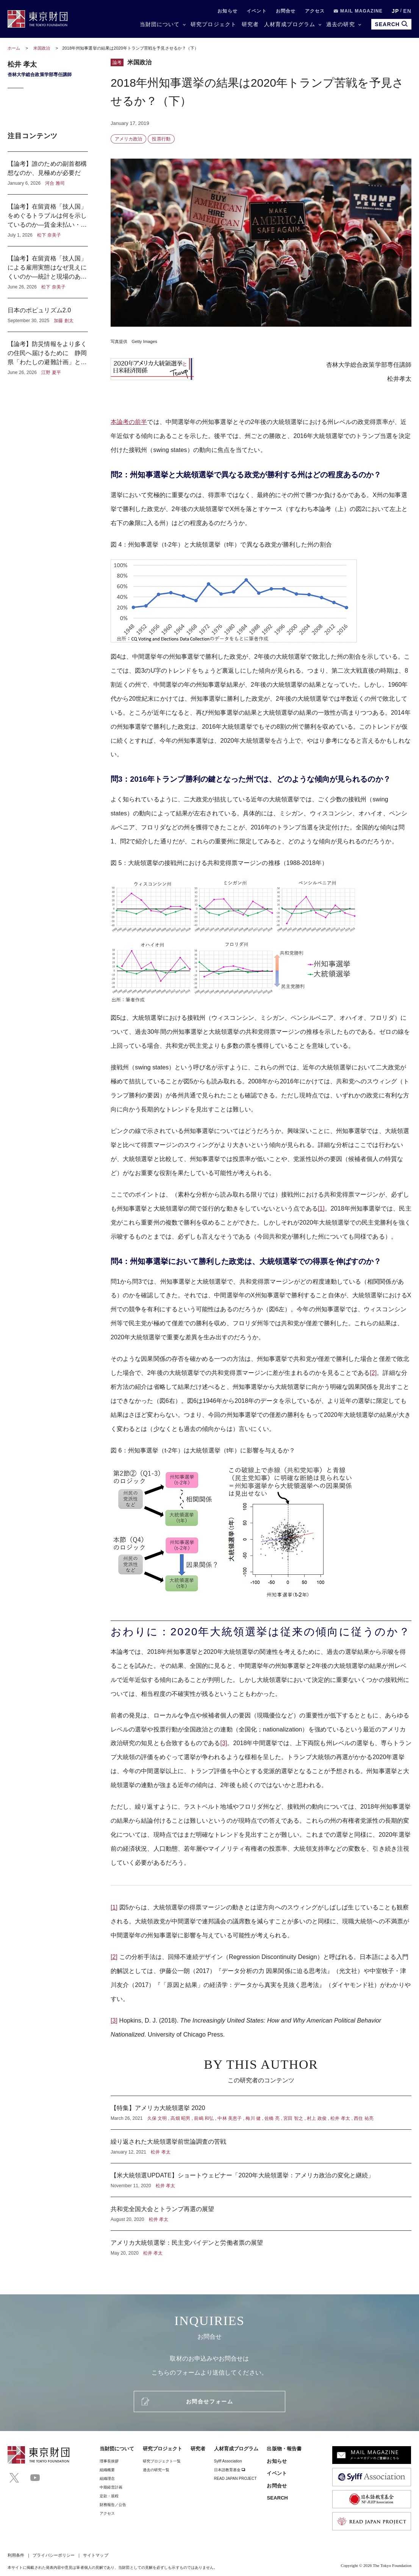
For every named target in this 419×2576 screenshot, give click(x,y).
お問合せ (286, 11)
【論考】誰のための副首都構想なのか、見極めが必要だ (48, 173)
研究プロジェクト (213, 24)
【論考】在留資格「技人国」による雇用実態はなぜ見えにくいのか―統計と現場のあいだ (48, 272)
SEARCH (277, 2498)
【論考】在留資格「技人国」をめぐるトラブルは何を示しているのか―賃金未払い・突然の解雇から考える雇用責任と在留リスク (48, 220)
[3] (223, 1743)
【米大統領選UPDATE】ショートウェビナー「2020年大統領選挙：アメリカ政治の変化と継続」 (261, 2180)
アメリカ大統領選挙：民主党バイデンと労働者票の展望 (261, 2244)
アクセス (315, 11)
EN (407, 11)
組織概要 (107, 2470)
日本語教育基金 (229, 2470)
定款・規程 (109, 2496)
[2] (373, 1373)
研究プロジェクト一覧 (162, 2461)
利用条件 (16, 2555)
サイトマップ (95, 2555)
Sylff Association (228, 2461)
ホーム (14, 48)
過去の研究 (340, 24)
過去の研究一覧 (156, 2470)
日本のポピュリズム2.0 (48, 315)
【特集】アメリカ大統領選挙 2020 (261, 2112)
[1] (321, 1208)
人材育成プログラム (289, 24)
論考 (117, 62)
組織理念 (107, 2478)
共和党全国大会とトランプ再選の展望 (261, 2213)
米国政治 (42, 48)
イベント (257, 11)
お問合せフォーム (209, 2401)
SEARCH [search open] (391, 24)
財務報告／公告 (113, 2505)
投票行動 (161, 139)
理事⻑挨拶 (109, 2461)
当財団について (160, 24)
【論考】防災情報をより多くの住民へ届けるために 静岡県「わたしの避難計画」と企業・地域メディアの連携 (48, 354)
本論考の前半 (129, 422)
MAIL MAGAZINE (358, 11)
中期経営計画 (111, 2487)
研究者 (250, 24)
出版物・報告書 (284, 2448)
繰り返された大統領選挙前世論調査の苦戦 (261, 2146)
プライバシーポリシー (54, 2555)
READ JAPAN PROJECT (235, 2478)
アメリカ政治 (128, 139)
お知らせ (227, 11)
